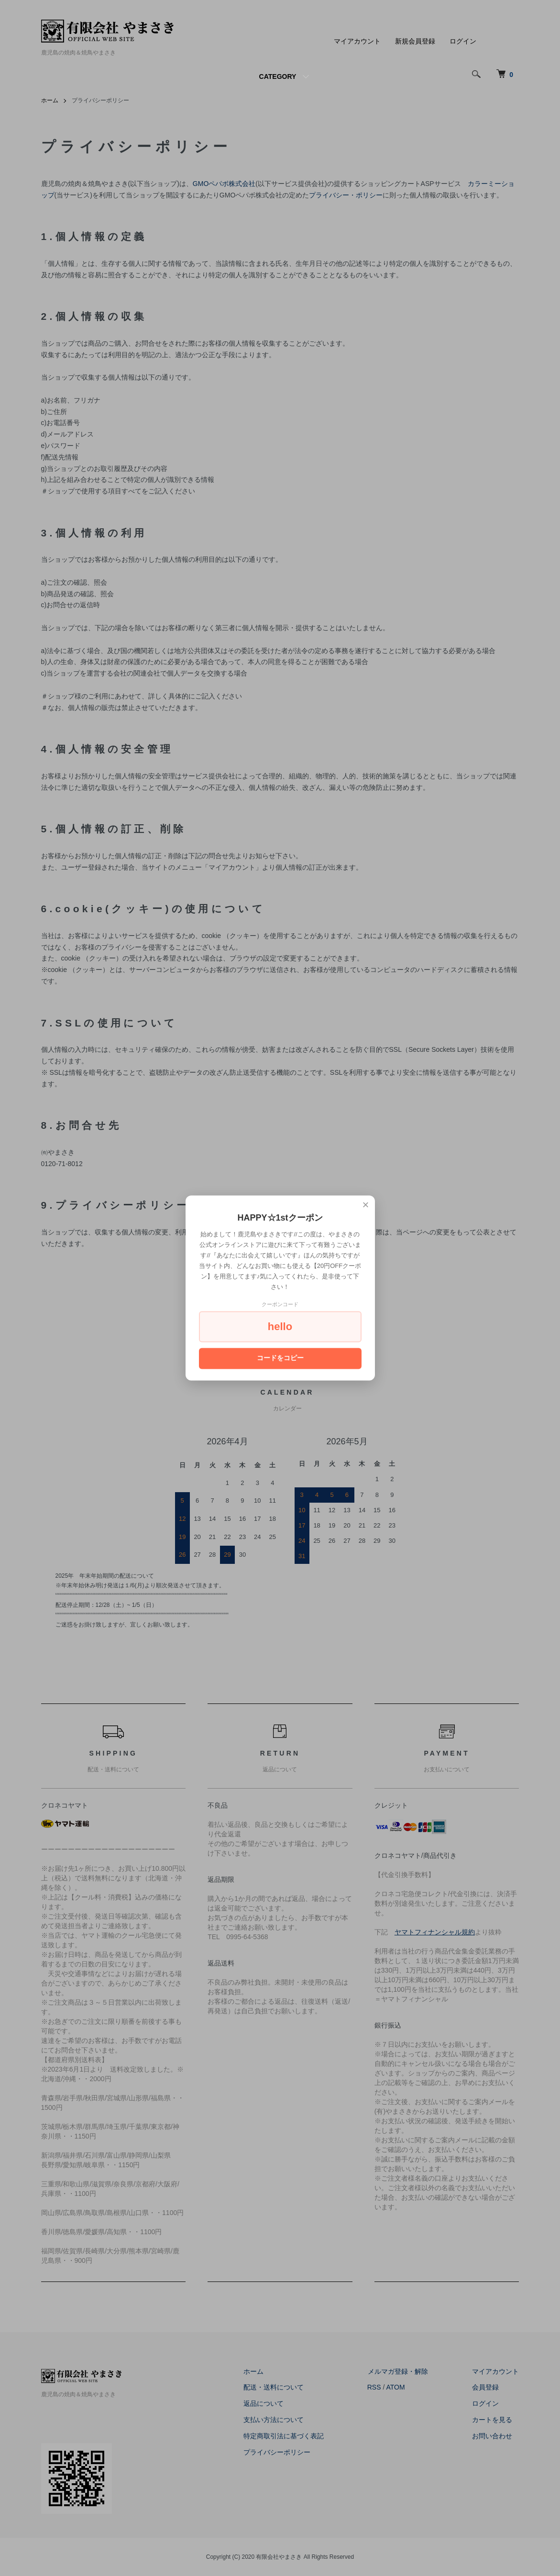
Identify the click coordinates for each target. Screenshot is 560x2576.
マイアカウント (357, 41)
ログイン (463, 41)
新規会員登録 (415, 41)
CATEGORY (277, 76)
